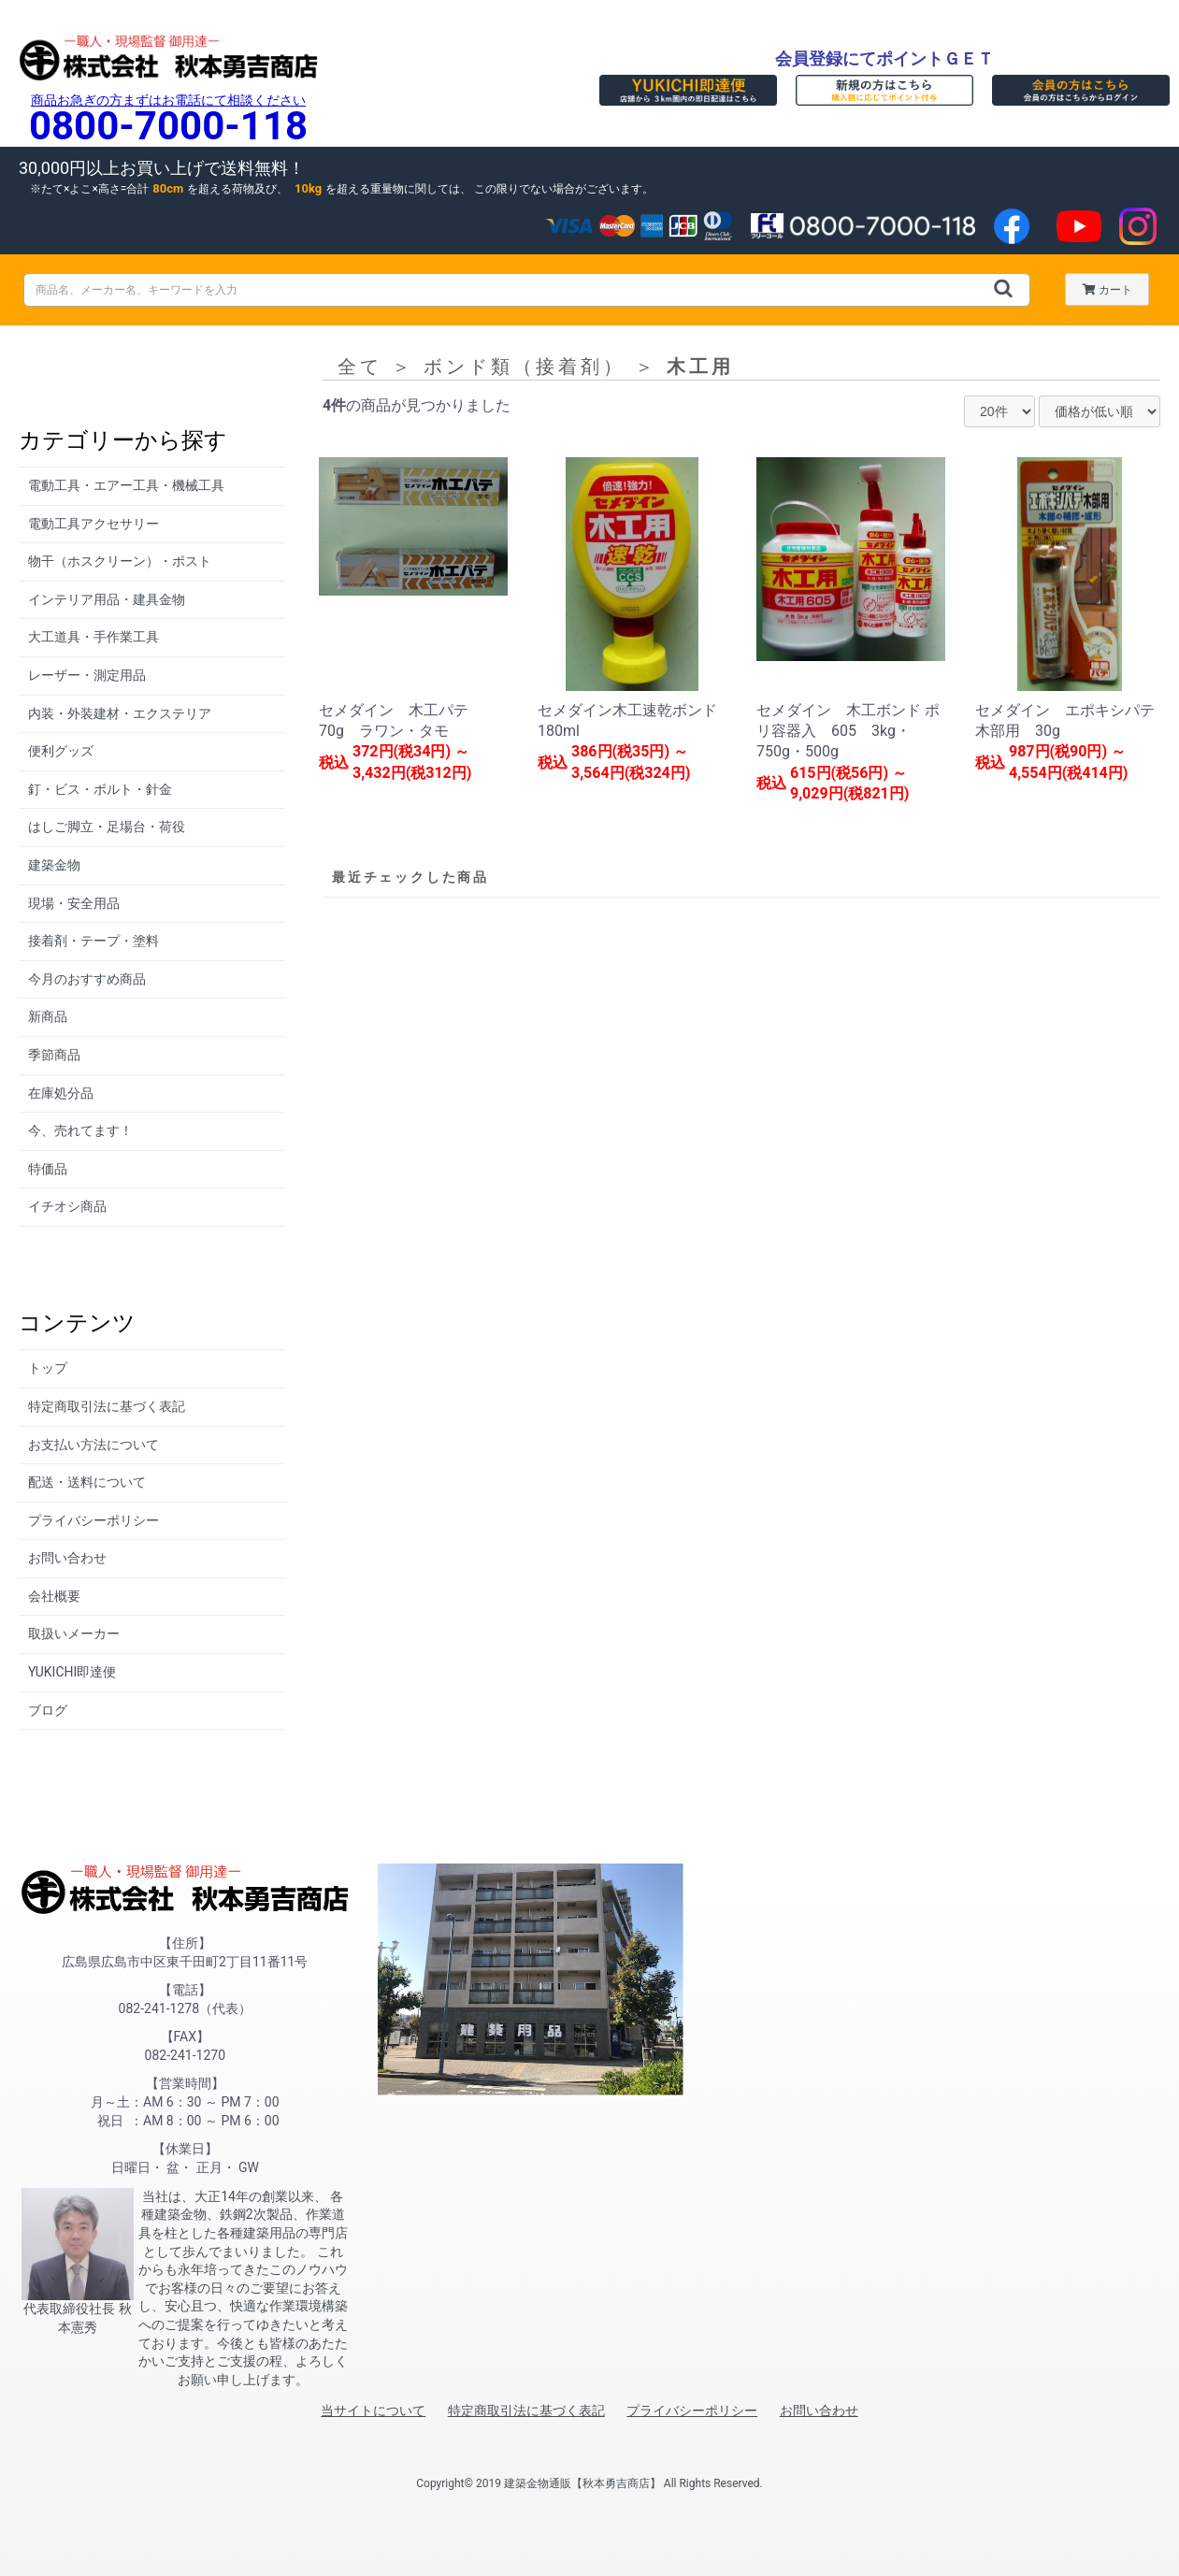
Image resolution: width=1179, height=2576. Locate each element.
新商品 (47, 1016)
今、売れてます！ (80, 1130)
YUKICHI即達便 (72, 1671)
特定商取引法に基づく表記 (106, 1406)
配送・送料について (87, 1482)
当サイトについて (373, 2410)
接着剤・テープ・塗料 (93, 940)
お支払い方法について (93, 1444)
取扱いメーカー (74, 1633)
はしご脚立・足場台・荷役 (106, 826)
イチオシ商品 (67, 1206)
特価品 (47, 1168)
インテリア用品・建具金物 (106, 599)
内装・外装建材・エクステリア (119, 713)
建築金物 (54, 864)
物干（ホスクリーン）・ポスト (119, 561)
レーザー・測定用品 (87, 675)
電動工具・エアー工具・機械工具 (126, 485)
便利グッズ (60, 750)
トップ (47, 1367)
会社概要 (54, 1596)
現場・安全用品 (74, 903)
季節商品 (54, 1054)
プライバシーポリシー (93, 1520)
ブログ (47, 1710)
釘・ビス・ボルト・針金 (100, 789)
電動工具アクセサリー (93, 523)
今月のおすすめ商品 (87, 978)
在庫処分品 (60, 1093)
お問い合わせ (67, 1557)
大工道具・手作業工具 (93, 636)
